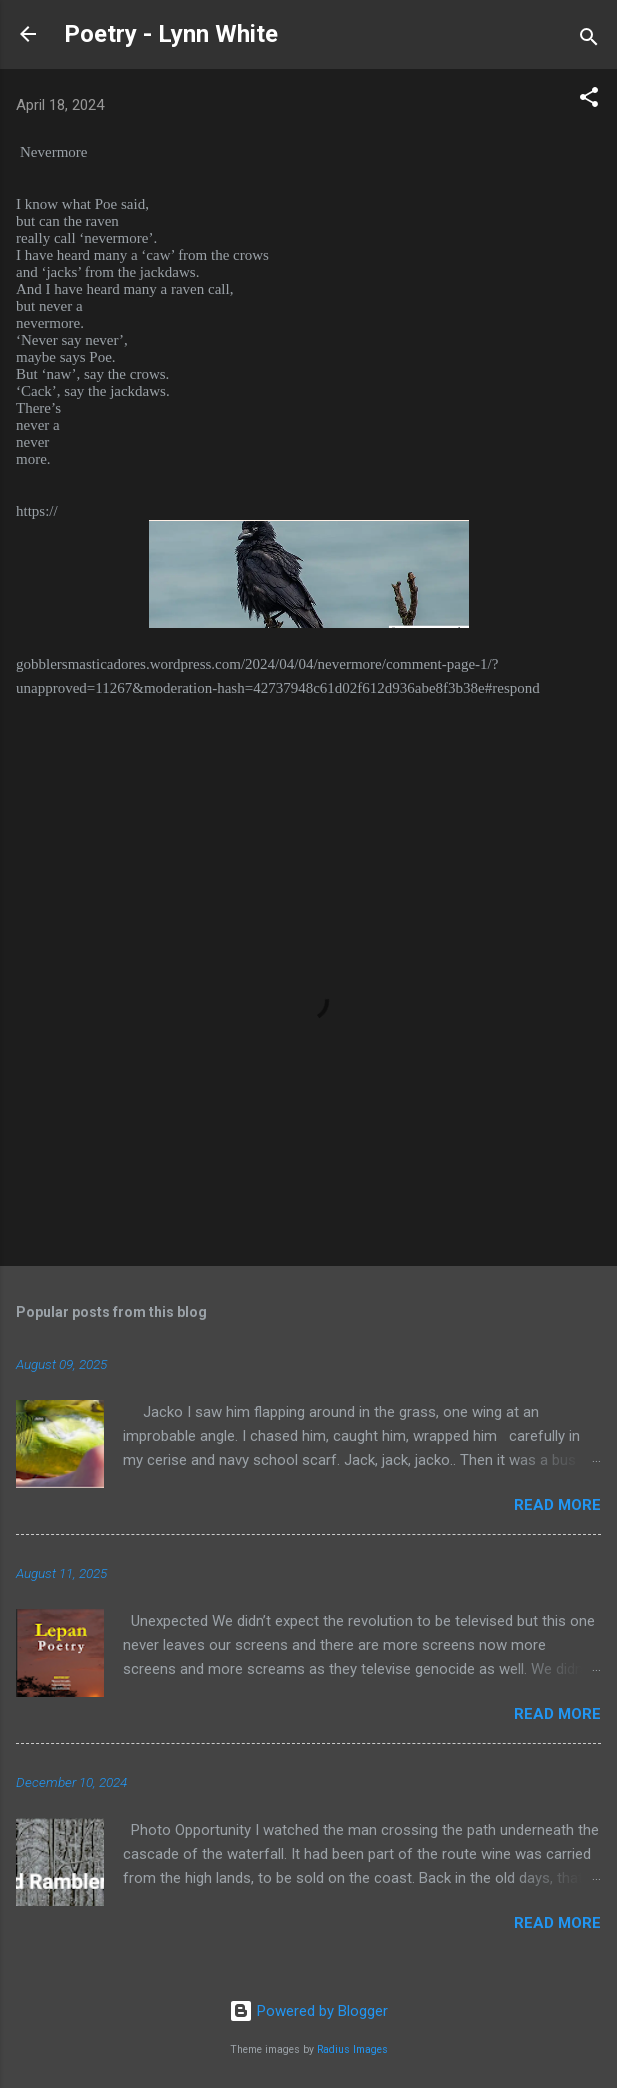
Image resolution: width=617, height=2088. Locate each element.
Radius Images (352, 2049)
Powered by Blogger (308, 2011)
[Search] (589, 40)
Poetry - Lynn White (171, 34)
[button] (589, 100)
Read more (557, 1505)
